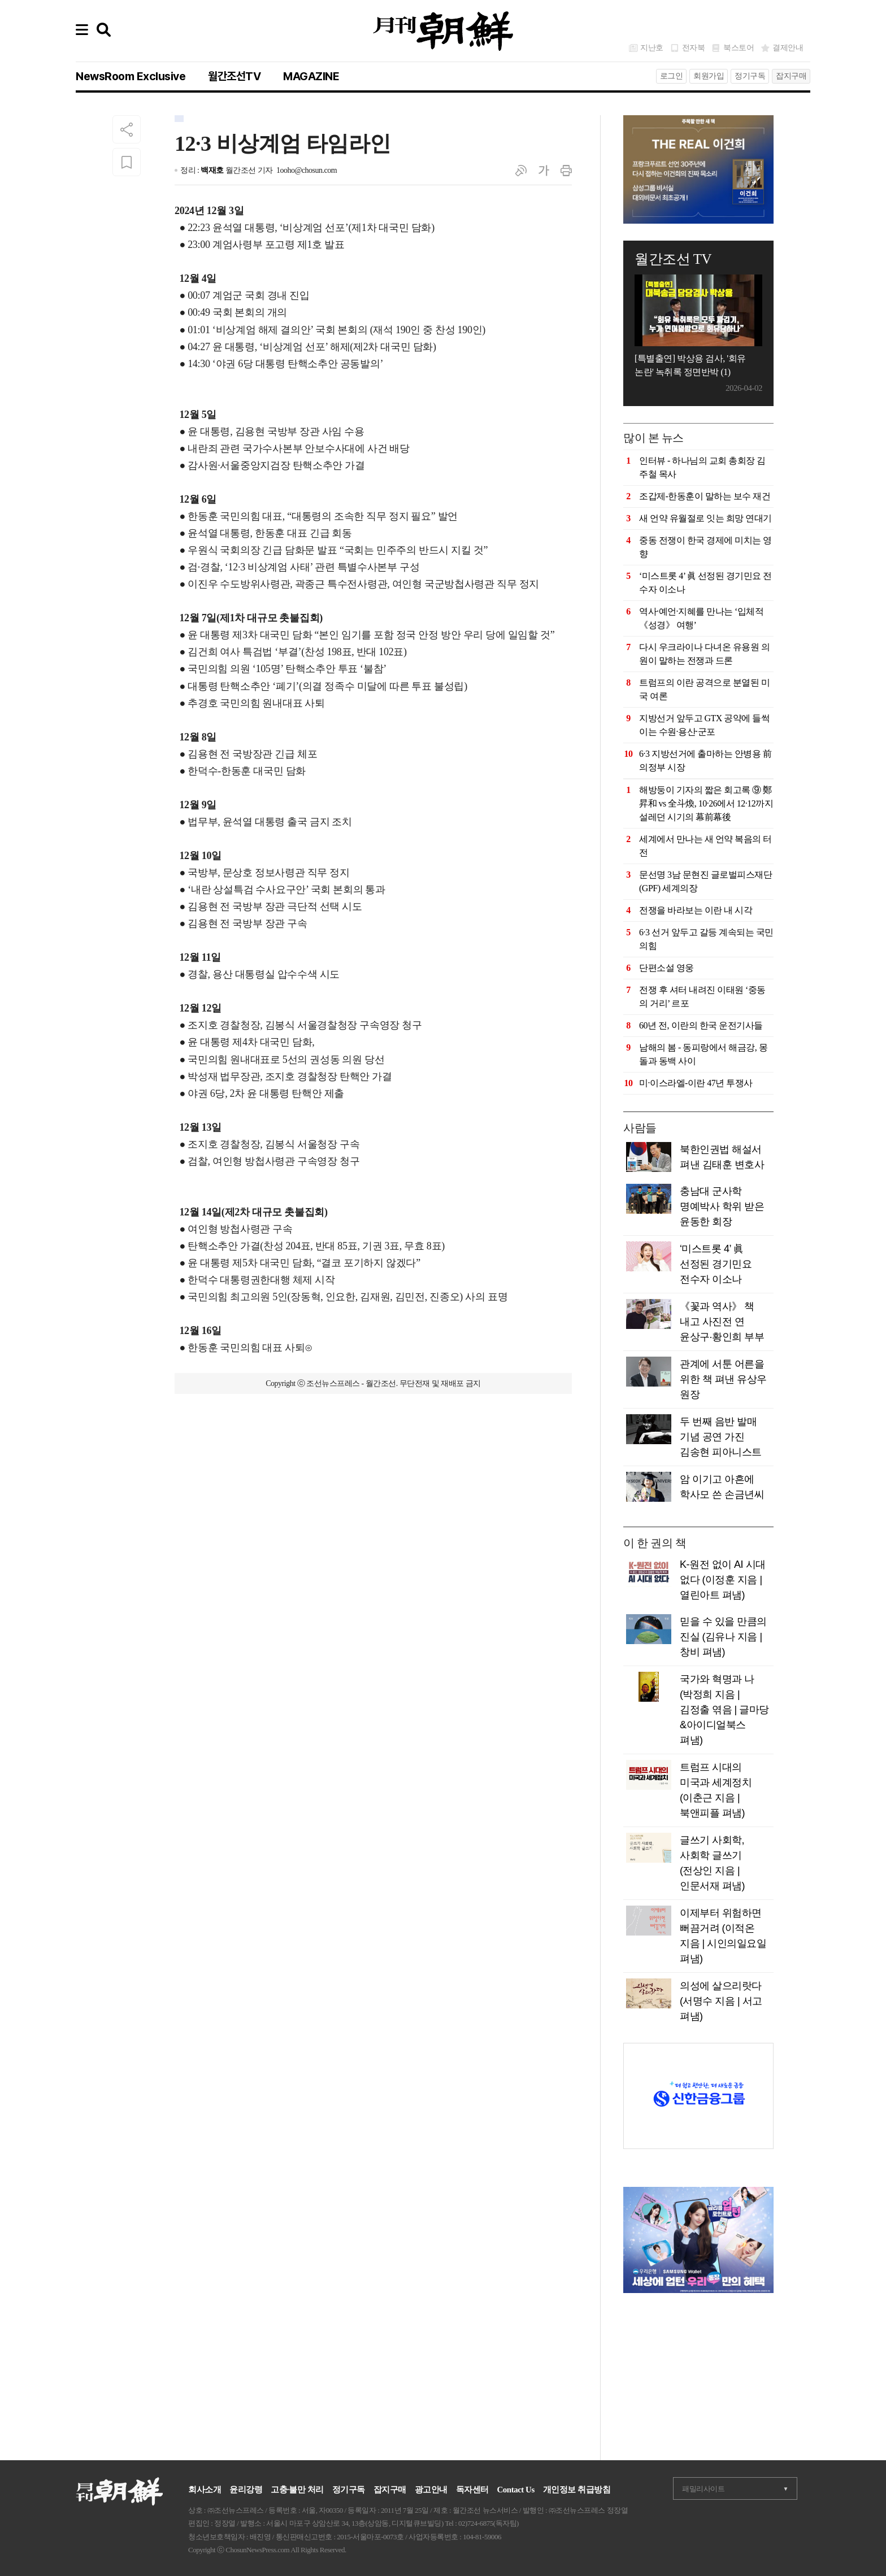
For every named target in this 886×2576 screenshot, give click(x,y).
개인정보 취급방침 (576, 2489)
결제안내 (787, 47)
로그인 (671, 76)
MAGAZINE (311, 76)
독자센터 (472, 2489)
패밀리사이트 (703, 2489)
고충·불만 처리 (297, 2489)
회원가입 (708, 76)
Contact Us (516, 2489)
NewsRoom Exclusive (130, 76)
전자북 (693, 47)
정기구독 (750, 76)
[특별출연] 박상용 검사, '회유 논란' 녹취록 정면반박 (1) (690, 365)
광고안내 (431, 2489)
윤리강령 (245, 2489)
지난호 (651, 47)
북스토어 (738, 47)
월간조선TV (234, 76)
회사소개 (204, 2489)
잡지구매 (791, 76)
